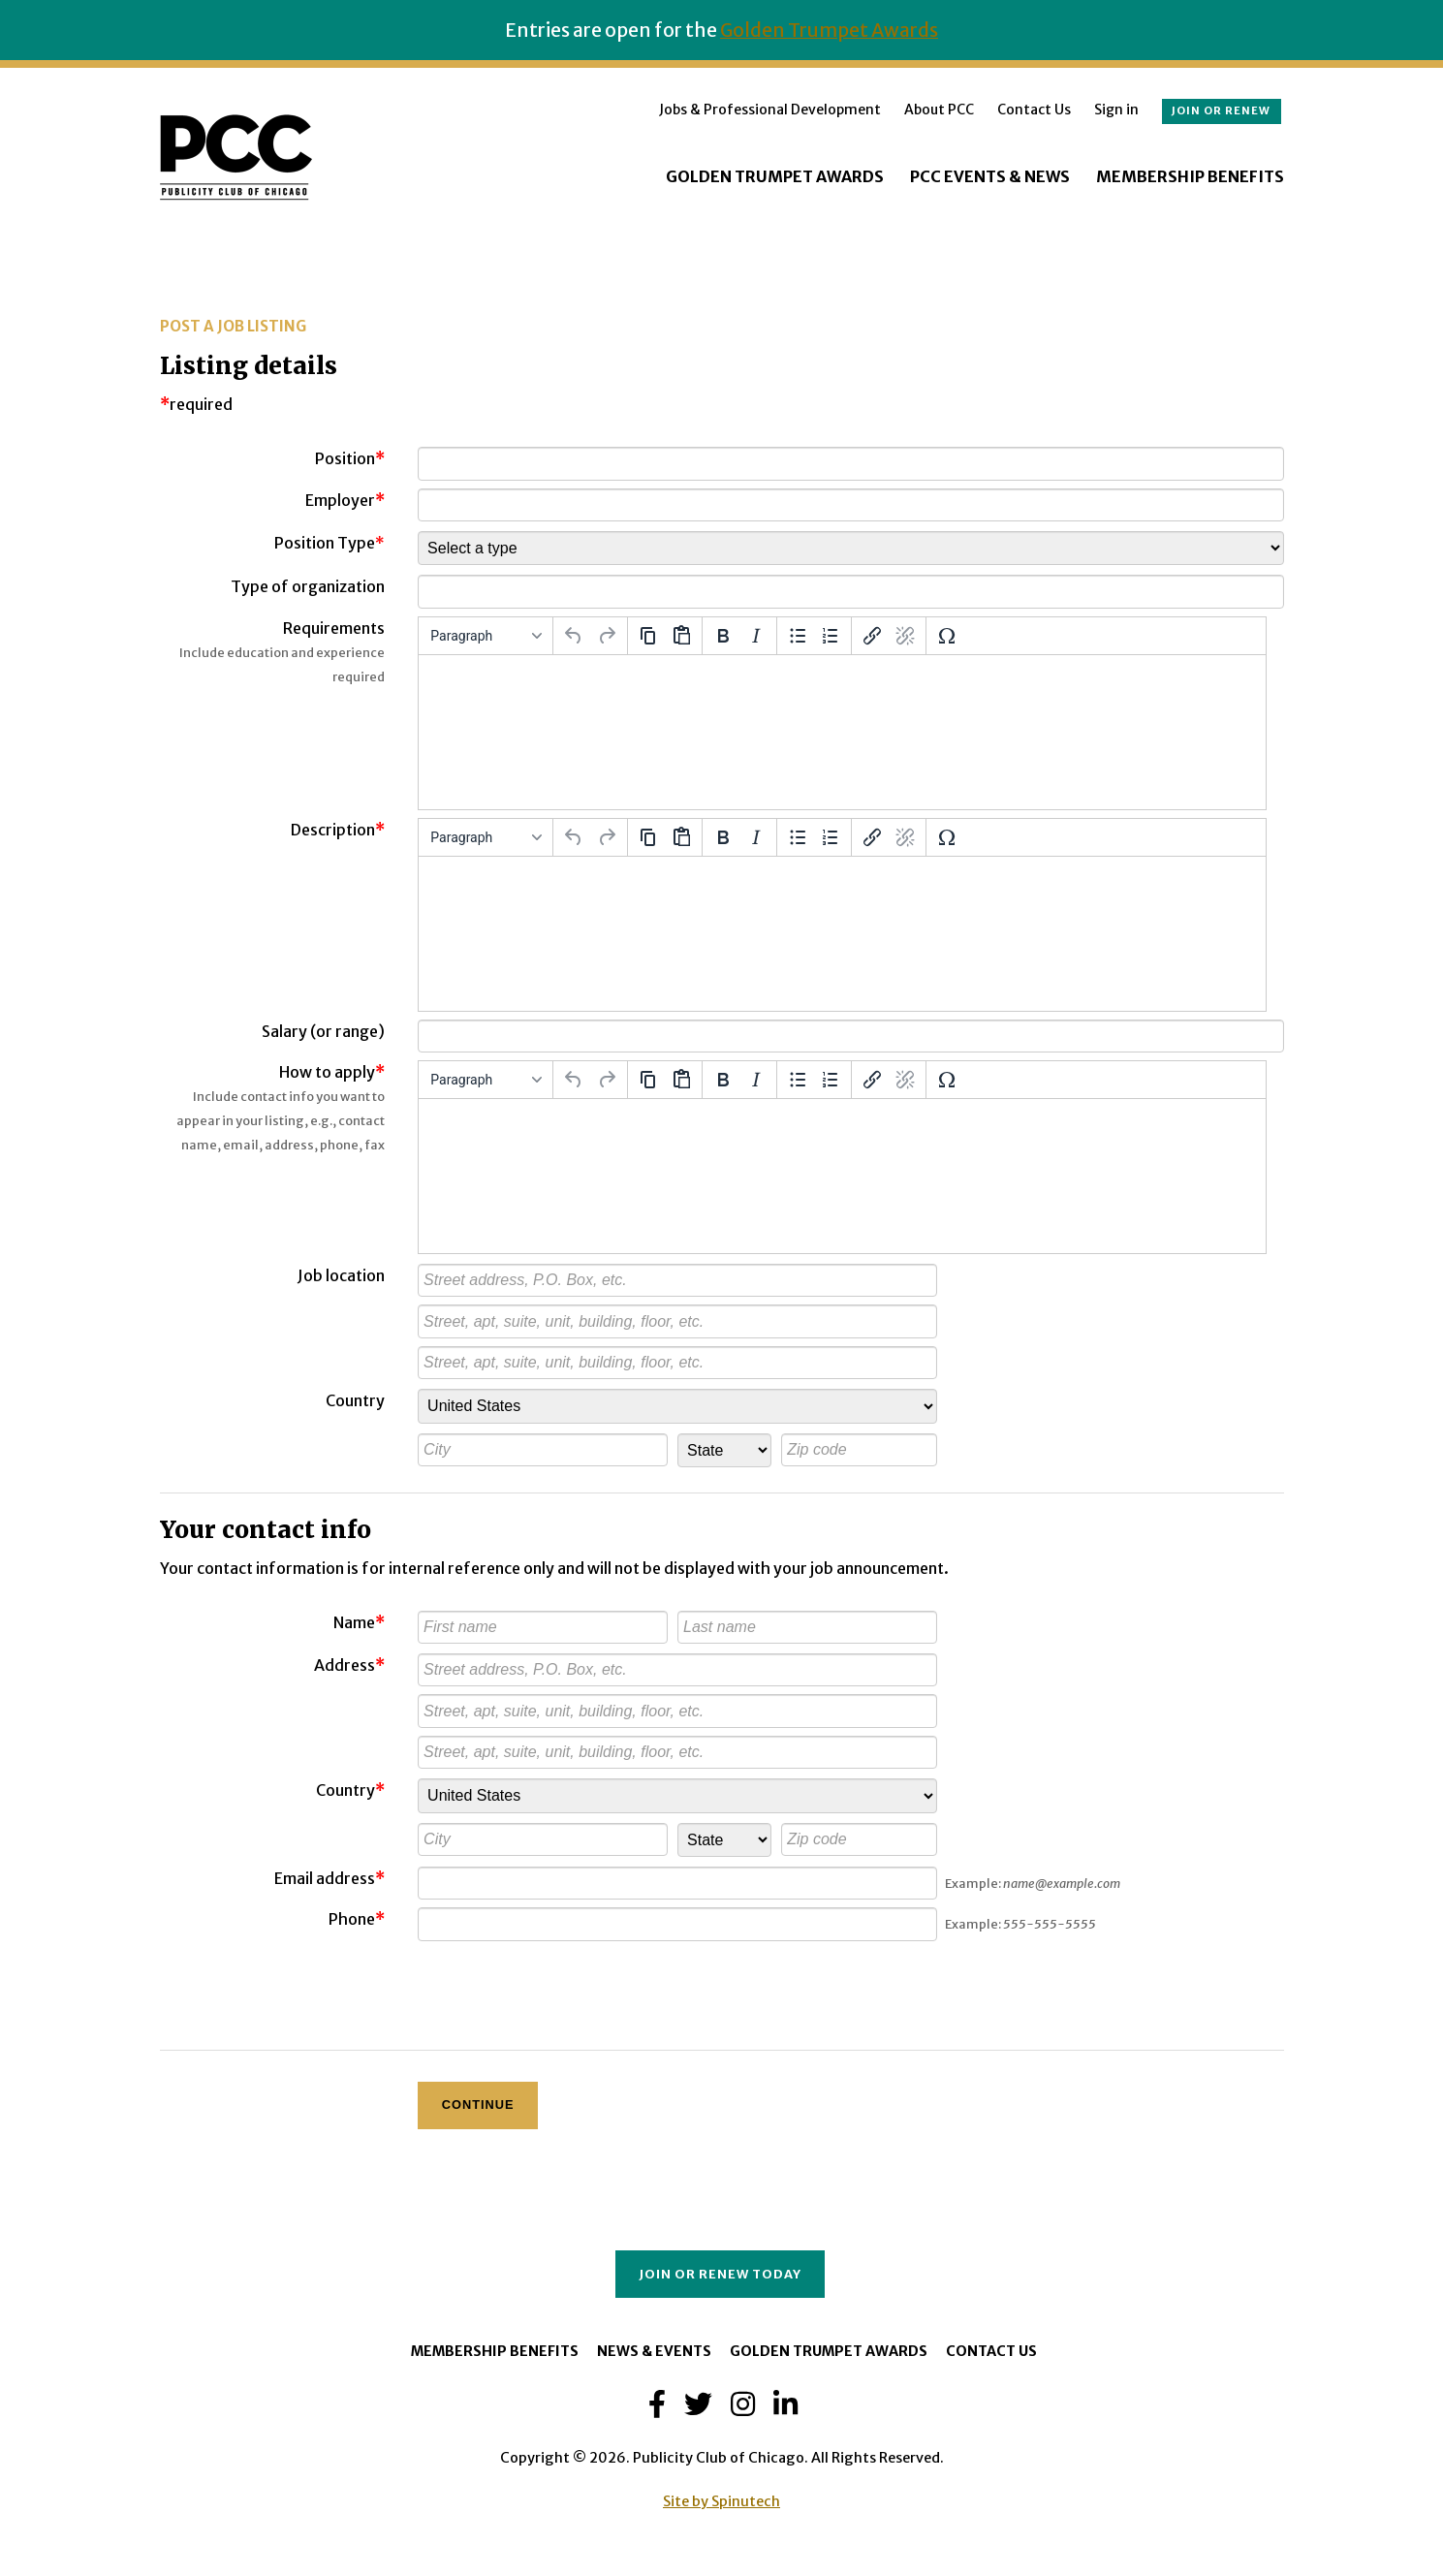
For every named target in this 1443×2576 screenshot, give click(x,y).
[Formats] (486, 635)
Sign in (1116, 109)
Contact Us (1034, 109)
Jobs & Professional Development (770, 109)
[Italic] (755, 635)
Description (338, 829)
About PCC (939, 109)
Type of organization (308, 586)
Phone (352, 1919)
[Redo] (606, 635)
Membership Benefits (1190, 176)
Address (349, 1665)
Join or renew (1221, 110)
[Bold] (722, 635)
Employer (340, 500)
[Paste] (681, 635)
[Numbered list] (830, 635)
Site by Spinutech (721, 2501)
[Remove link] (905, 635)
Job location (341, 1275)
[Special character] (946, 635)
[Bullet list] (797, 635)
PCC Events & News (990, 176)
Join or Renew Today (720, 2273)
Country (355, 1400)
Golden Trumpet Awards (829, 30)
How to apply (332, 1072)
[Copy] (648, 635)
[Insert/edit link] (872, 635)
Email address (324, 1878)
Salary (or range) (323, 1031)
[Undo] (573, 635)
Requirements (334, 628)
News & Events (654, 2351)
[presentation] (565, 1987)
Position (345, 458)
